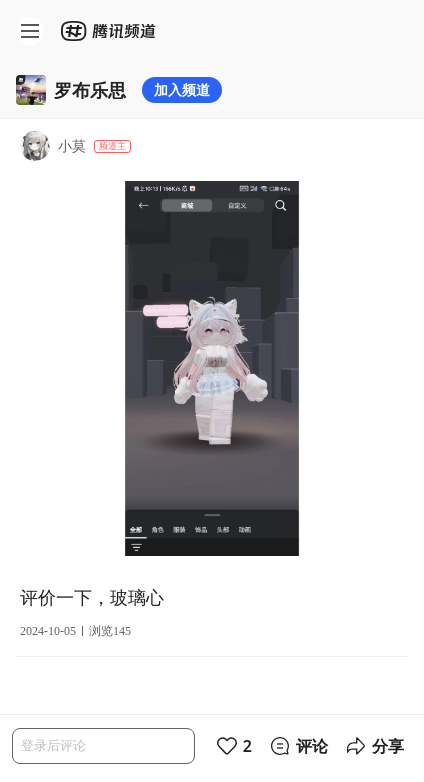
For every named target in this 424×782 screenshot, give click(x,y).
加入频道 (182, 89)
